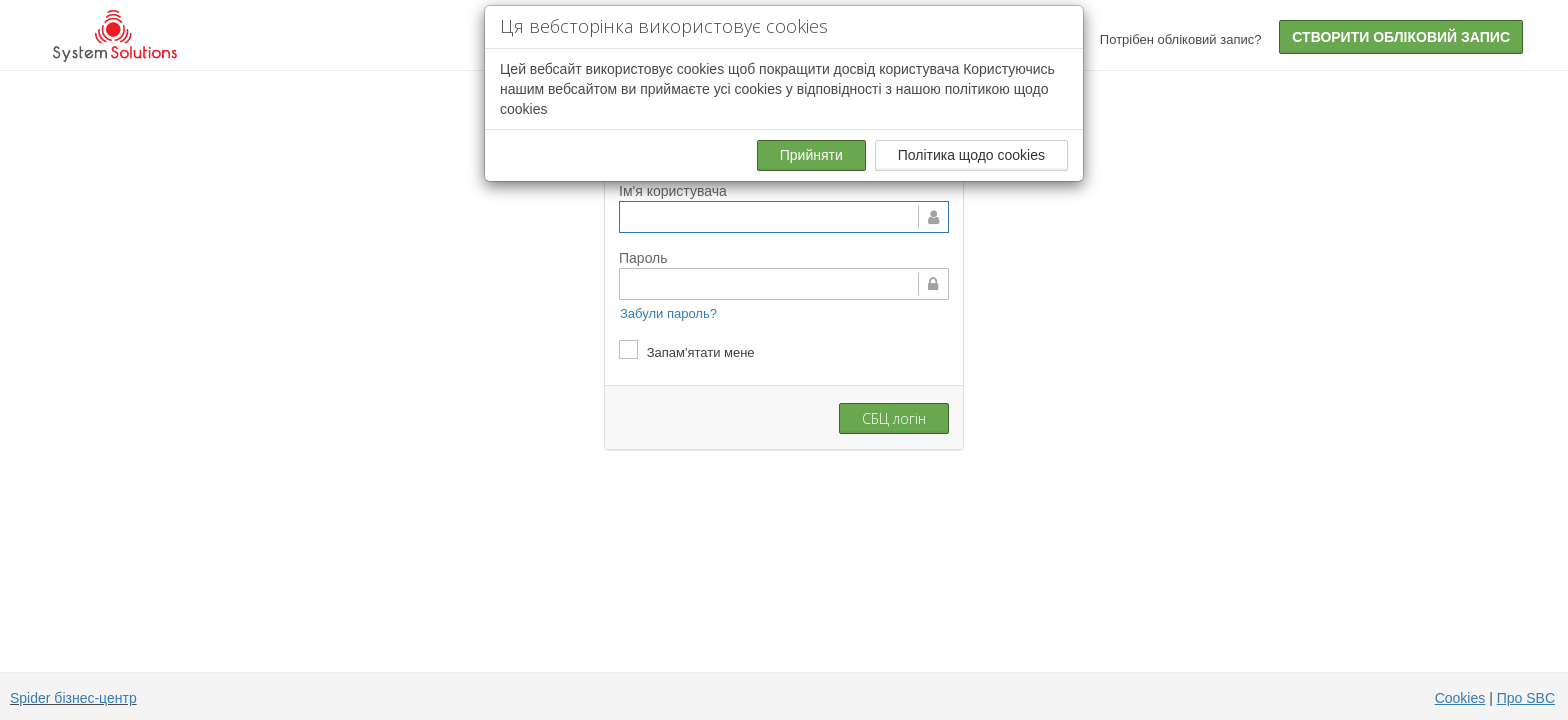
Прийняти (811, 155)
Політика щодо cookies (971, 155)
